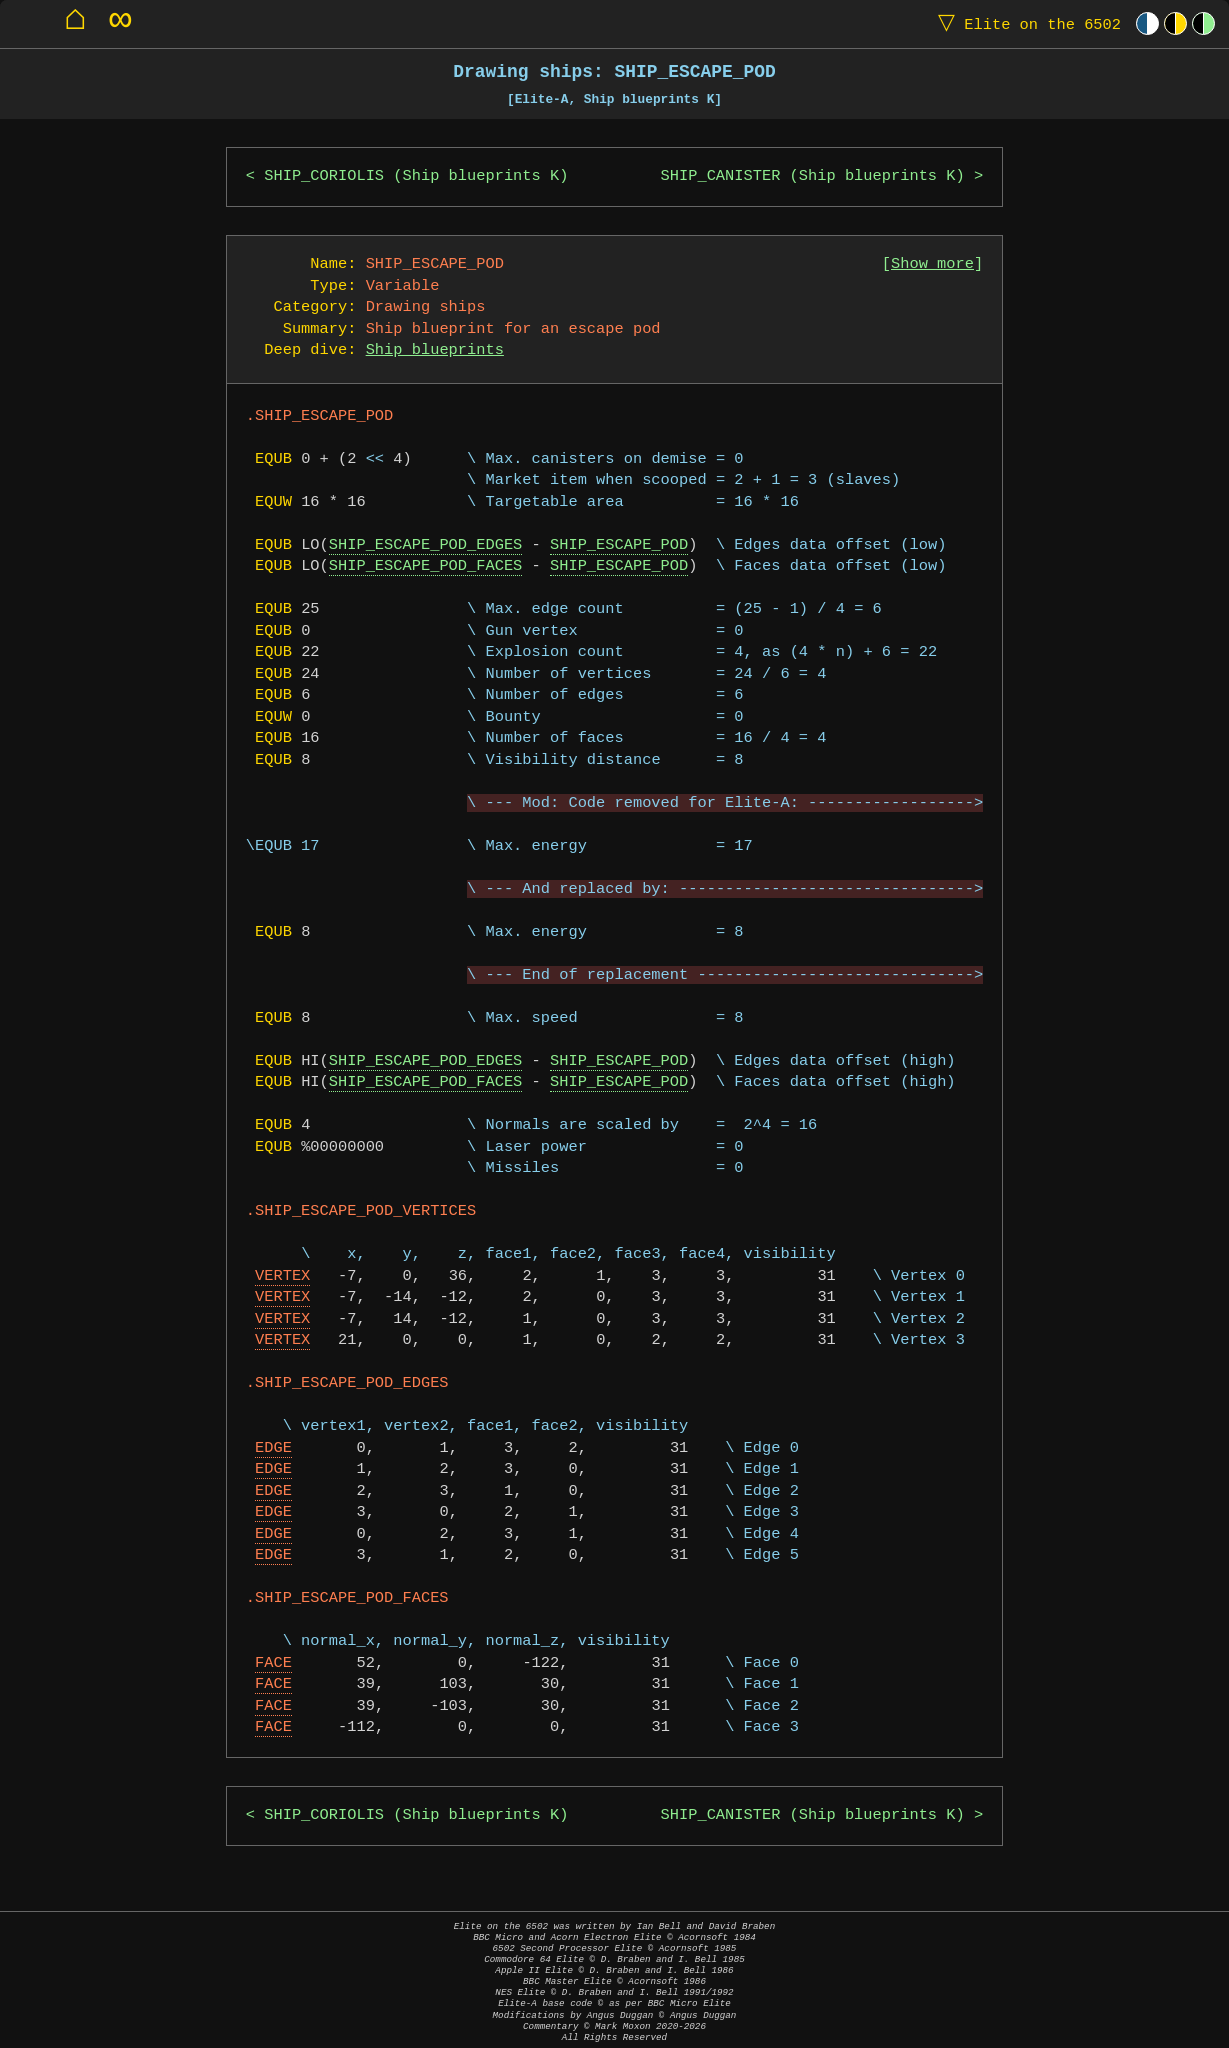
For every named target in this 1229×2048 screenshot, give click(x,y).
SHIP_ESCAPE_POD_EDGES (426, 545)
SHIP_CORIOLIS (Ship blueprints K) (416, 176)
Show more (932, 264)
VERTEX (282, 1276)
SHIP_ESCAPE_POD (619, 545)
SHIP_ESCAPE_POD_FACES (426, 566)
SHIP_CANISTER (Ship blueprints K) (813, 176)
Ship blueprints (435, 350)
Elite (1025, 23)
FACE (273, 1663)
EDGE (273, 1448)
